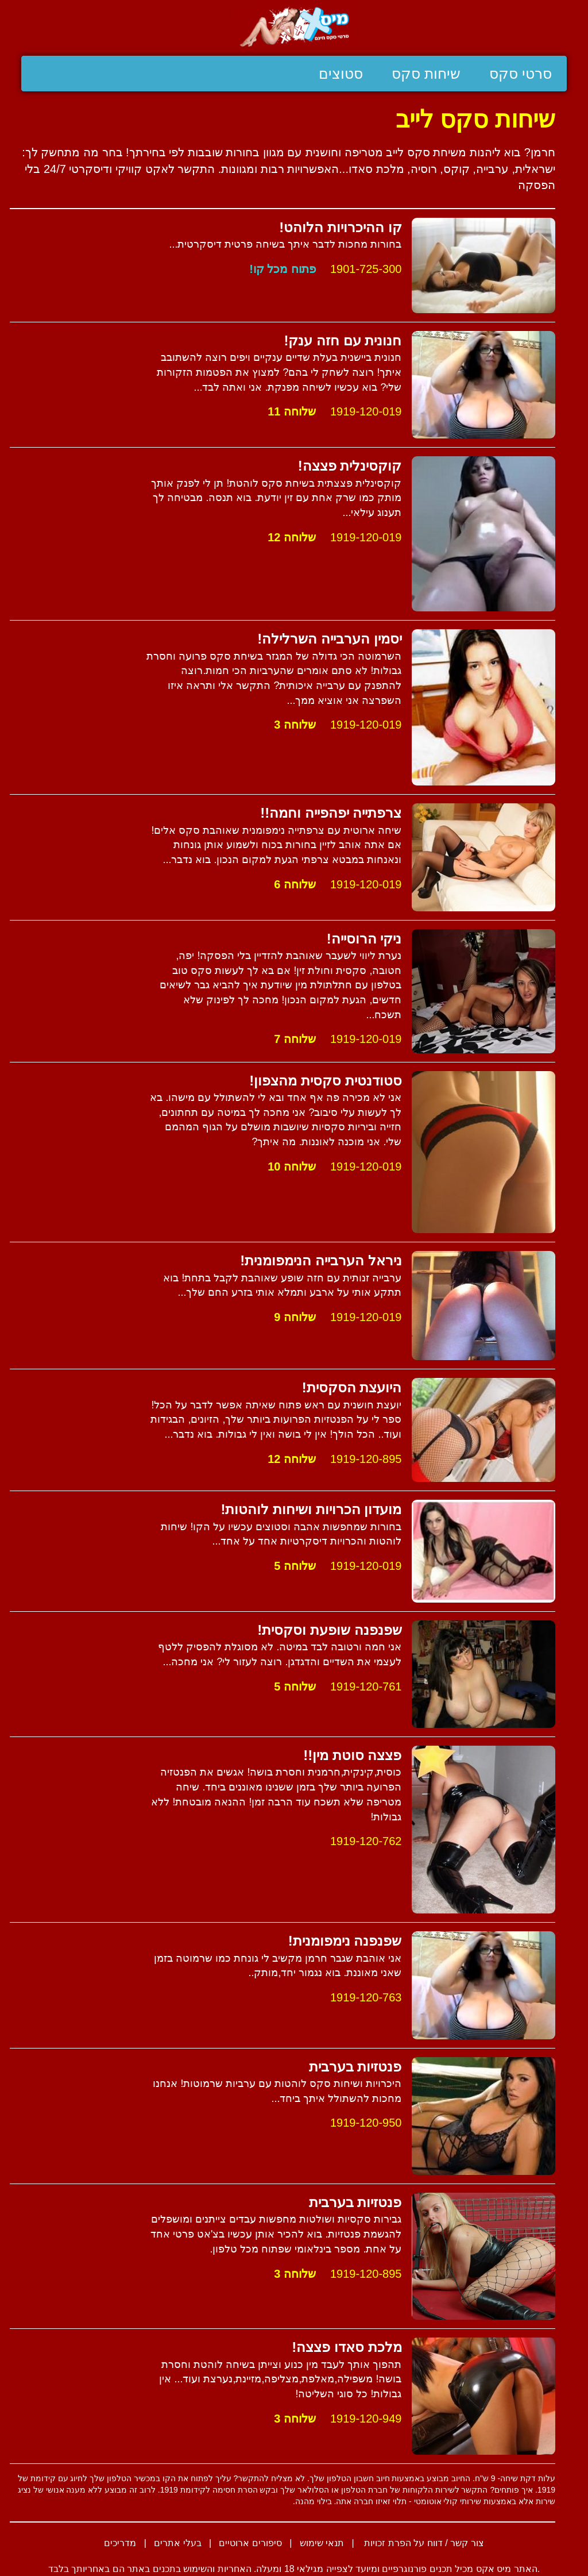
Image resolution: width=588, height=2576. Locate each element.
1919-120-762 (366, 1841)
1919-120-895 (366, 1459)
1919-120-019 (366, 411)
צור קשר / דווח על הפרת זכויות (423, 2543)
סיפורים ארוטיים (250, 2543)
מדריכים (120, 2543)
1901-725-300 (366, 269)
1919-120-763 (366, 1997)
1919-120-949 (366, 2418)
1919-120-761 (366, 1686)
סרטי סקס (520, 74)
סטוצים (341, 74)
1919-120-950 (366, 2122)
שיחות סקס (426, 74)
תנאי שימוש (322, 2543)
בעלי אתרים (177, 2543)
